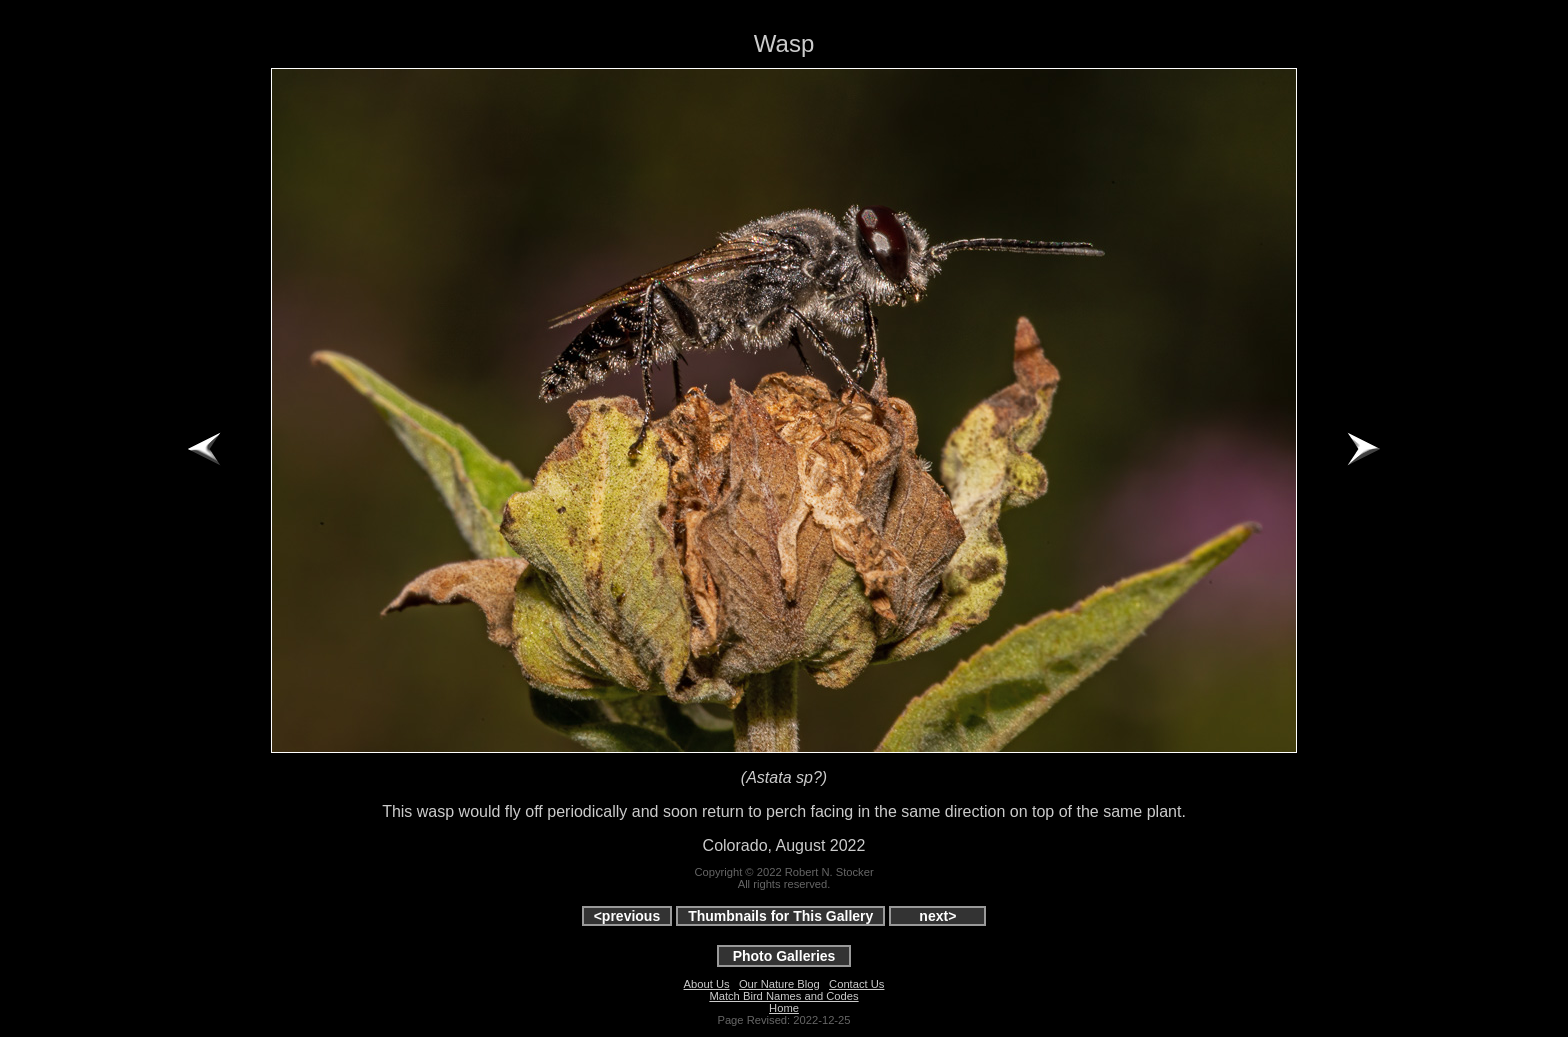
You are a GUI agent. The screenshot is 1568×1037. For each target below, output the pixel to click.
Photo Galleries (784, 956)
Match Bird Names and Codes (783, 996)
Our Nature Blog (779, 984)
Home (784, 1008)
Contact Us (856, 984)
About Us (707, 984)
